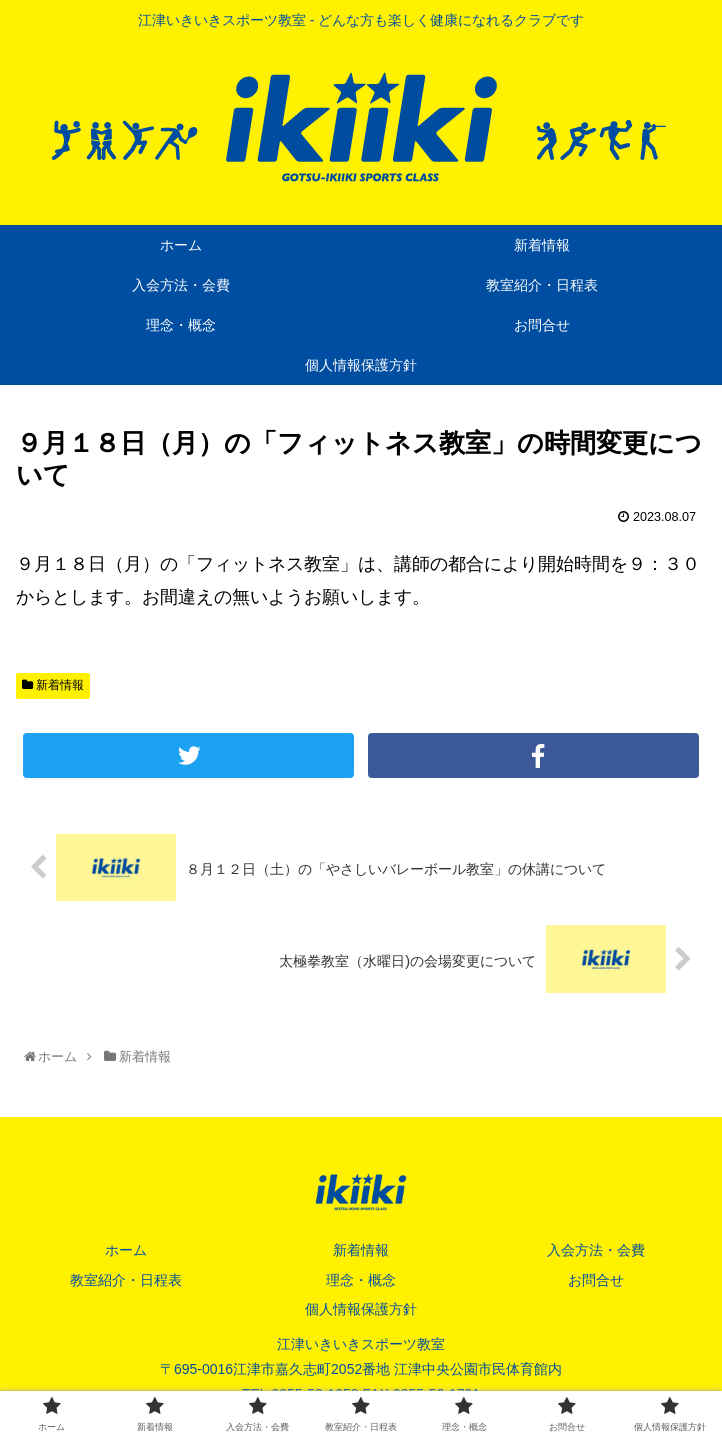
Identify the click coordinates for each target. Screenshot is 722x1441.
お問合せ (596, 1280)
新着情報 (53, 685)
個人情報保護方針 (361, 1309)
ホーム (126, 1250)
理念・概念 (361, 1280)
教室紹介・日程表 (126, 1280)
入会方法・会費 (596, 1250)
